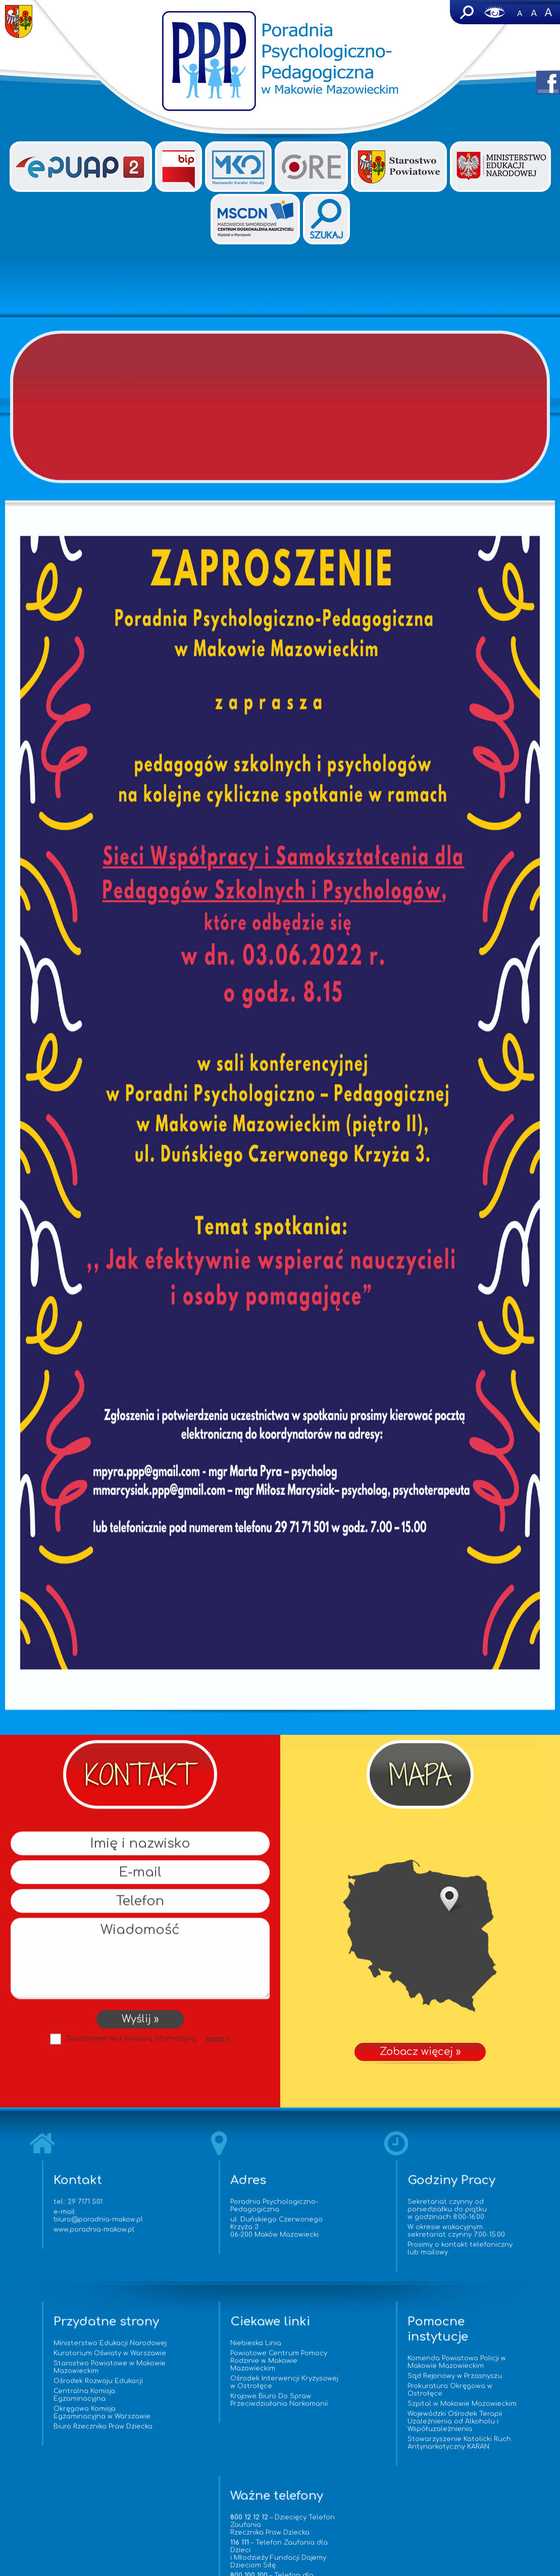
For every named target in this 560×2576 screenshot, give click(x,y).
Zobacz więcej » (420, 1936)
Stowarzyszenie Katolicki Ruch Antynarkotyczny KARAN (356, 2456)
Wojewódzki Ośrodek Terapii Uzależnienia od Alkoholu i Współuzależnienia (351, 2435)
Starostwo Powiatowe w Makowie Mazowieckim (64, 2388)
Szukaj (466, 12)
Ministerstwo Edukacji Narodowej (61, 2352)
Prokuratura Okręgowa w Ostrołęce (346, 2395)
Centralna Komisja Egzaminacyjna (55, 2415)
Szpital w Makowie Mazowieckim (335, 2413)
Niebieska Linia (189, 2348)
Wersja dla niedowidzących (495, 12)
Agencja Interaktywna (300, 2559)
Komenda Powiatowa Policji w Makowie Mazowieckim (353, 2367)
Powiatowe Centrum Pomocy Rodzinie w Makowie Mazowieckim (212, 2366)
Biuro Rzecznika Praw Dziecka (73, 2447)
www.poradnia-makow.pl (99, 2235)
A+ (547, 12)
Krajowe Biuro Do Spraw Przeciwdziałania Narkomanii (213, 2405)
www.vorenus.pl (280, 2568)
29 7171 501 (90, 2207)
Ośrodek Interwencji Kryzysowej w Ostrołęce (204, 2388)
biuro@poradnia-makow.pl (103, 2225)
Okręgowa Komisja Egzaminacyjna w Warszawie (72, 2433)
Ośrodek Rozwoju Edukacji (69, 2401)
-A (519, 12)
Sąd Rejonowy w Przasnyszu (351, 2381)
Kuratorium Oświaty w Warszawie (61, 2370)
